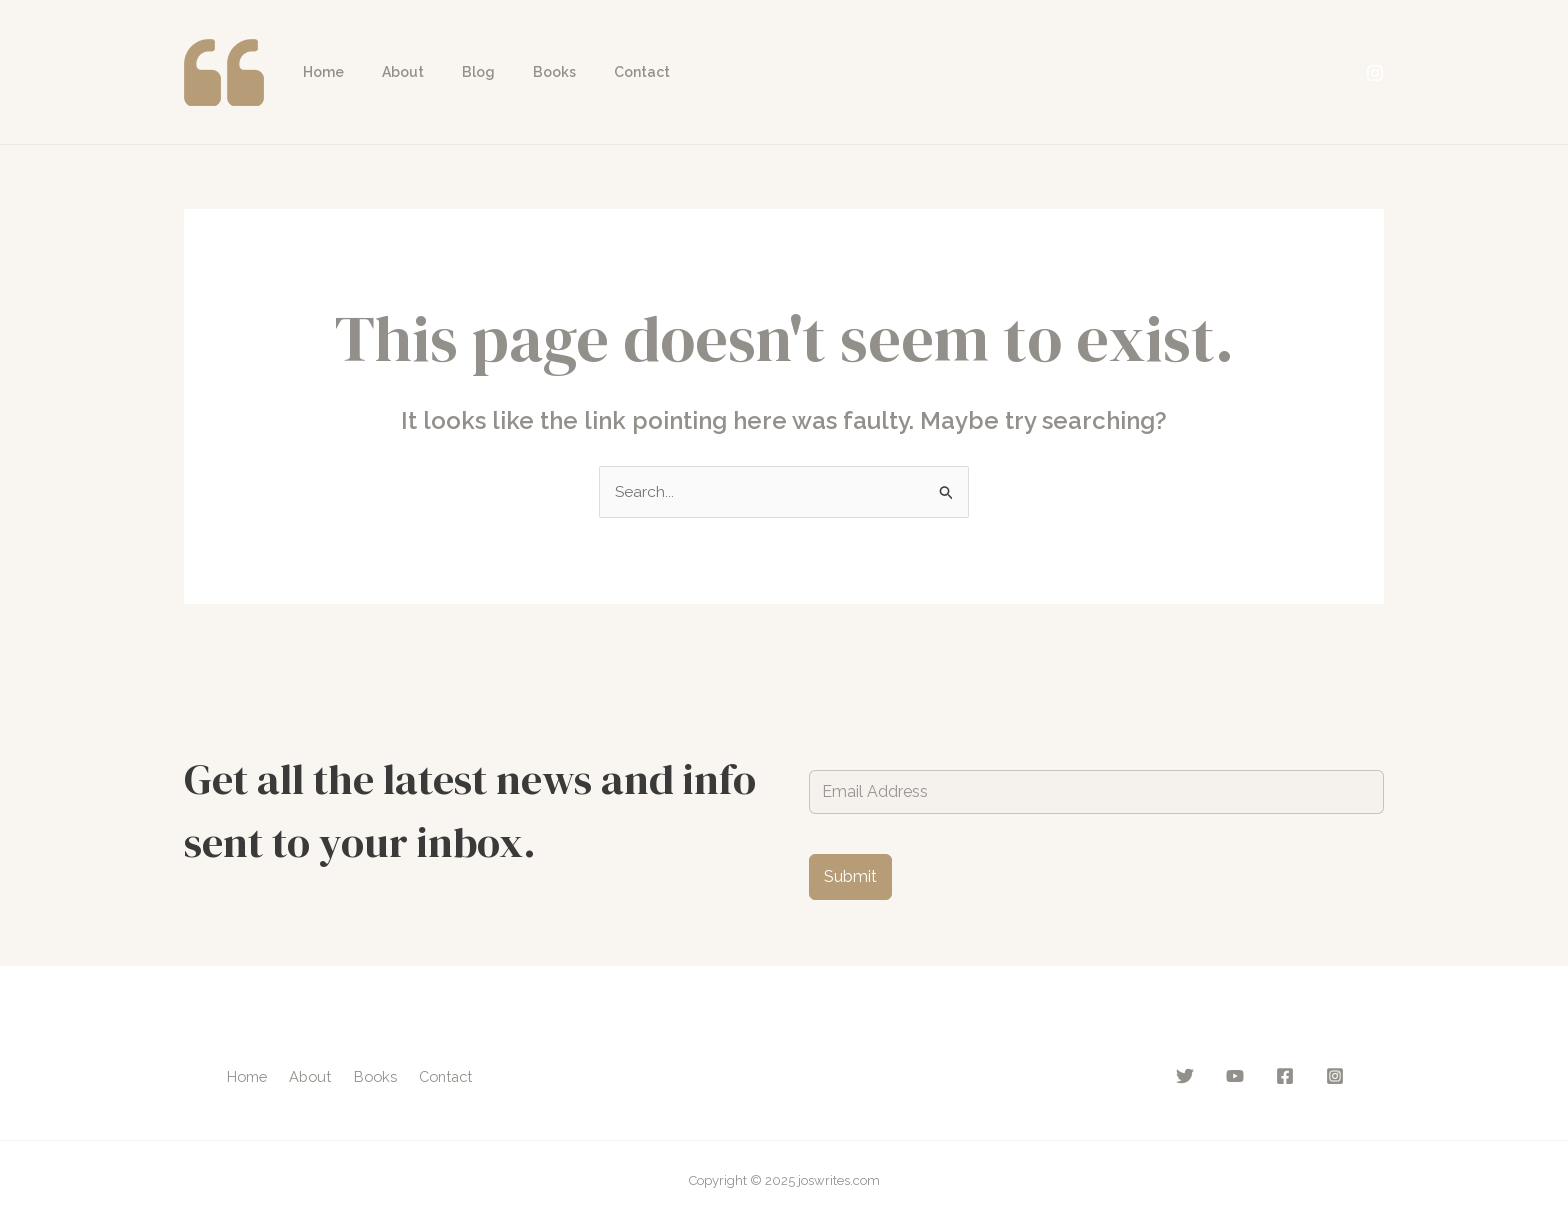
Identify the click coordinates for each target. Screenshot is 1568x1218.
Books (519, 72)
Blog (453, 72)
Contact (597, 72)
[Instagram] (1375, 73)
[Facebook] (1285, 1076)
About (388, 72)
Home (318, 72)
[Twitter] (1185, 1076)
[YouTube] (1235, 1076)
